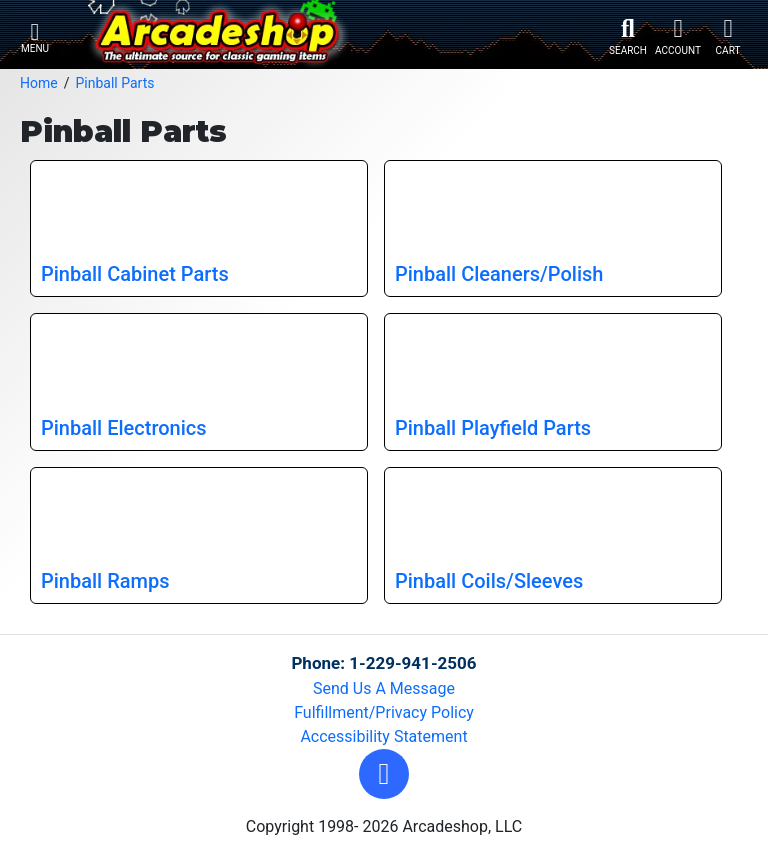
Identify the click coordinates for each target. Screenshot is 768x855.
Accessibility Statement (383, 736)
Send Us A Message (384, 688)
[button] (384, 774)
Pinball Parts (114, 83)
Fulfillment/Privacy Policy (384, 712)
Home (39, 83)
